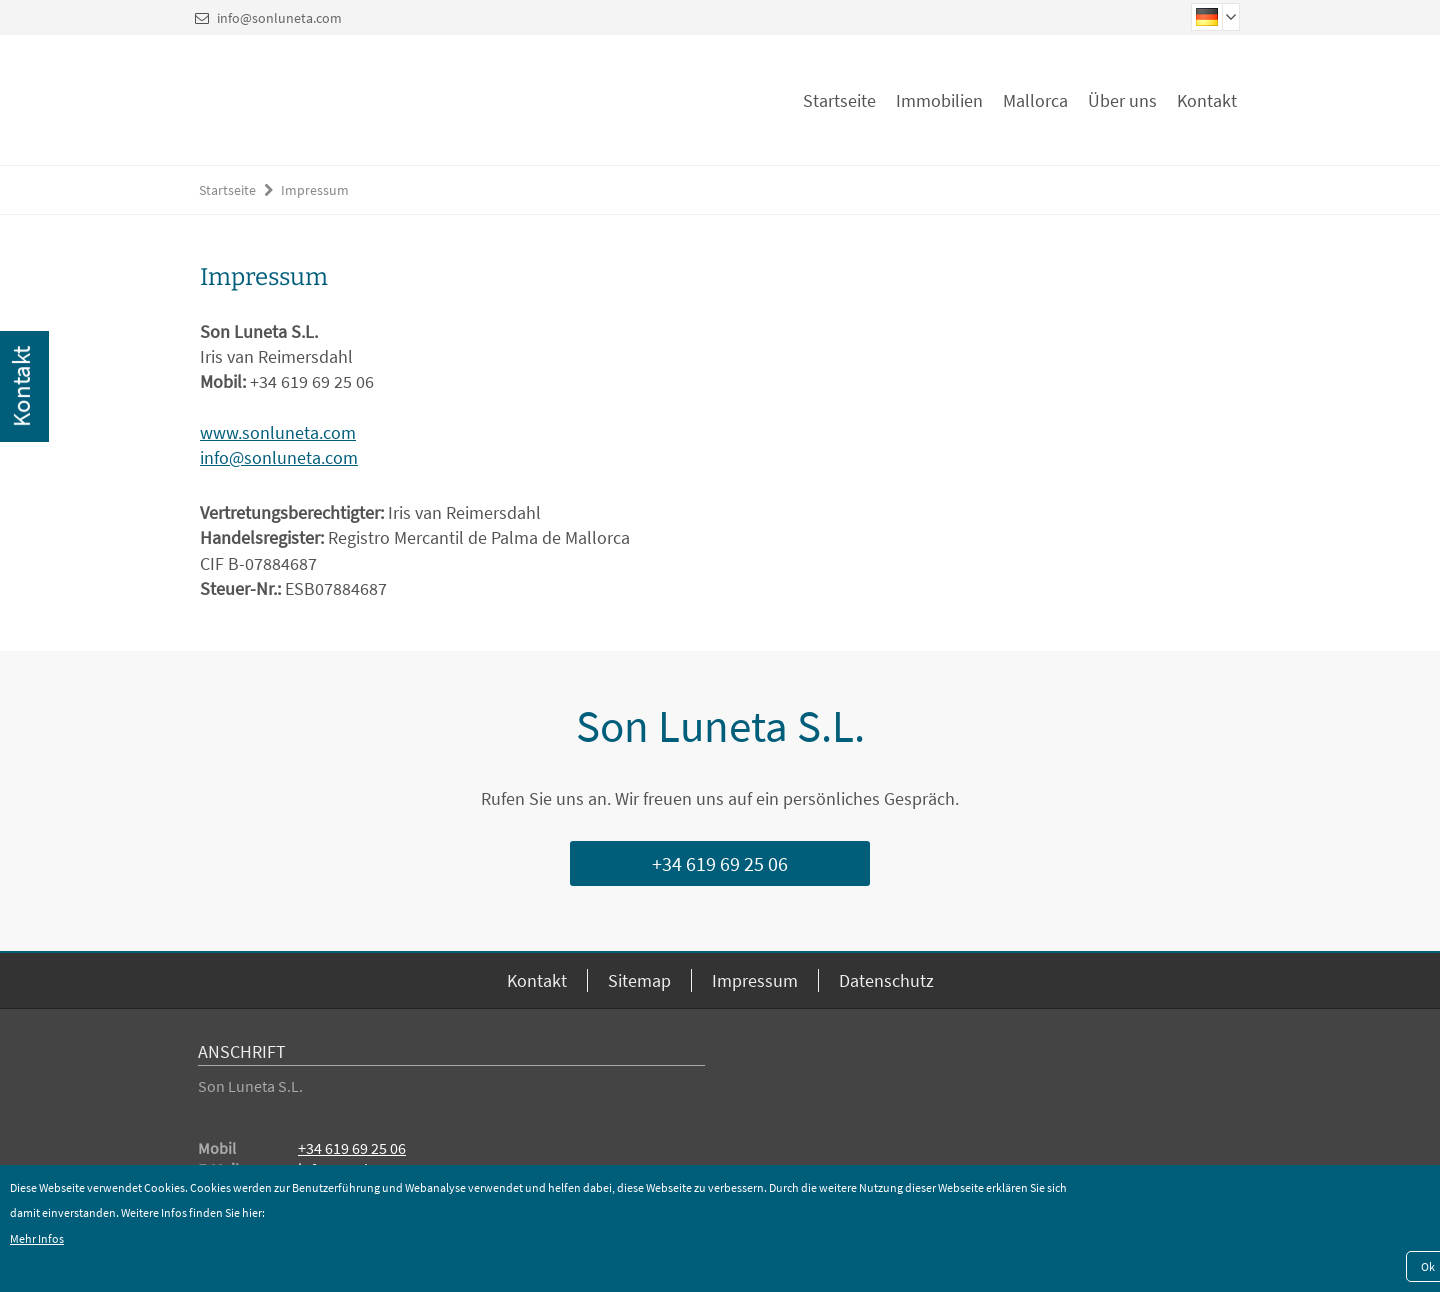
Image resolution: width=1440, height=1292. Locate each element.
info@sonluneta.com (279, 18)
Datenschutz (886, 980)
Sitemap (639, 980)
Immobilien (939, 100)
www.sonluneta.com (278, 432)
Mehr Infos (37, 1238)
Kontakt (1207, 100)
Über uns (1122, 100)
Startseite (839, 100)
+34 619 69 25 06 (720, 863)
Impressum (315, 190)
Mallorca (1035, 100)
